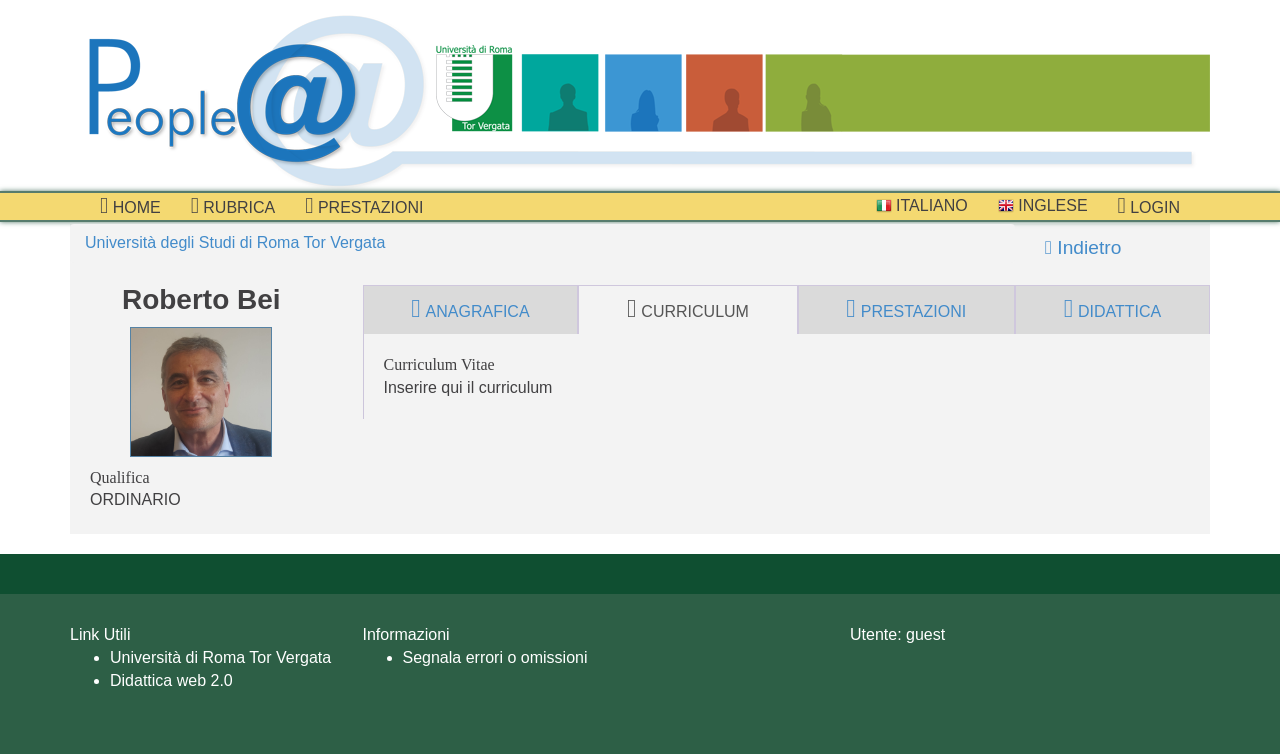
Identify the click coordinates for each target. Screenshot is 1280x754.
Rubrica (233, 206)
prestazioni (364, 206)
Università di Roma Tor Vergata (220, 657)
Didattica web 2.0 (171, 680)
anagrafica (470, 309)
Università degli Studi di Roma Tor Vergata (235, 242)
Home (130, 206)
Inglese (1043, 205)
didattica (1113, 309)
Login (1149, 206)
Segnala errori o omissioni (495, 657)
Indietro (1083, 247)
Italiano (922, 205)
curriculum (688, 309)
